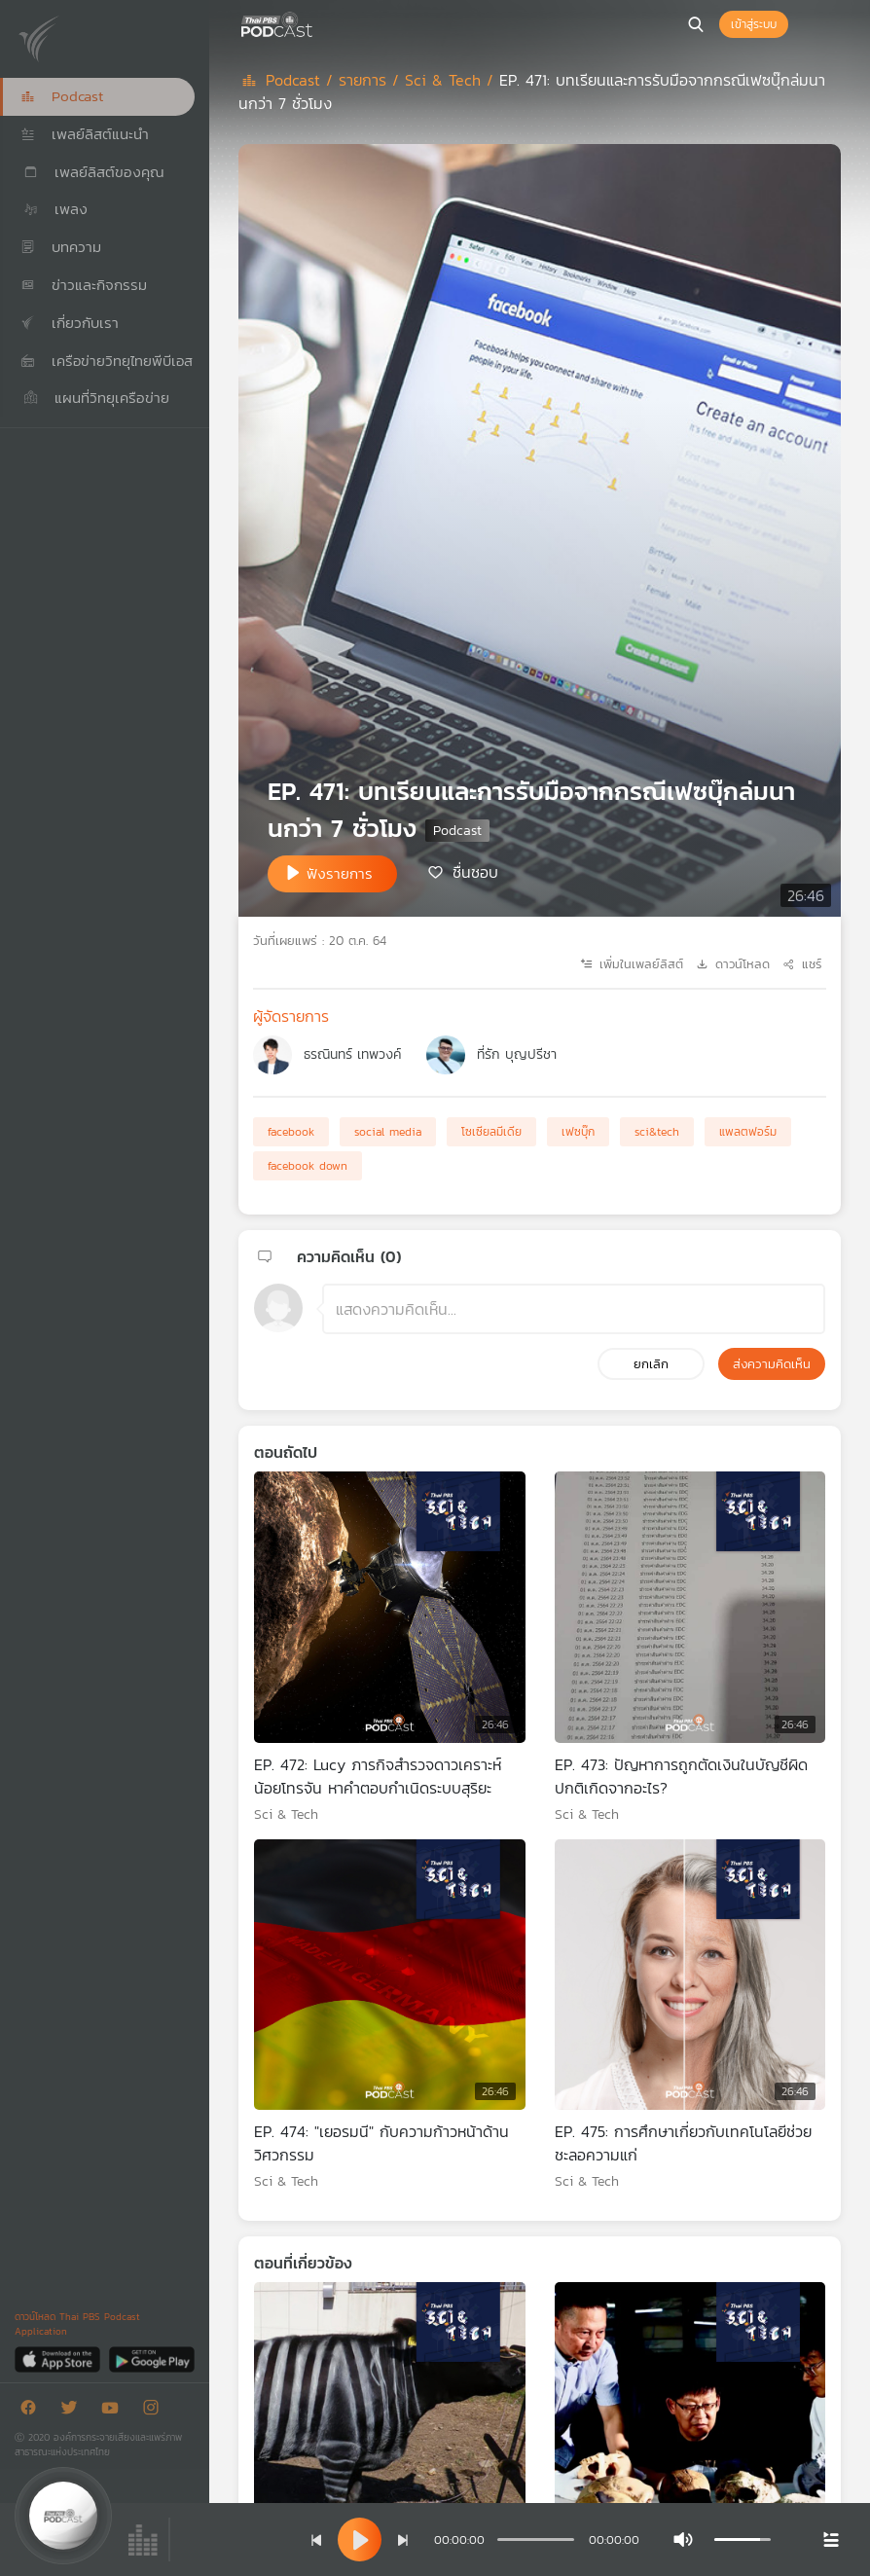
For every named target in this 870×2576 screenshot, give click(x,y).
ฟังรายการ (340, 873)
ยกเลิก (651, 1364)
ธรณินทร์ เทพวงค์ (352, 1054)
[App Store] (59, 2358)
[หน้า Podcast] (316, 22)
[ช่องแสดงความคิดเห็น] (573, 1309)
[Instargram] (155, 2411)
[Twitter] (73, 2411)
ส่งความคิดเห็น (772, 1364)
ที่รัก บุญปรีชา (517, 1054)
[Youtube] (114, 2411)
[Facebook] (33, 2411)
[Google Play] (151, 2358)
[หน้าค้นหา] (695, 24)
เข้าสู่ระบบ (754, 24)
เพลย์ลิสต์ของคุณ (92, 172)
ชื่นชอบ (475, 872)
